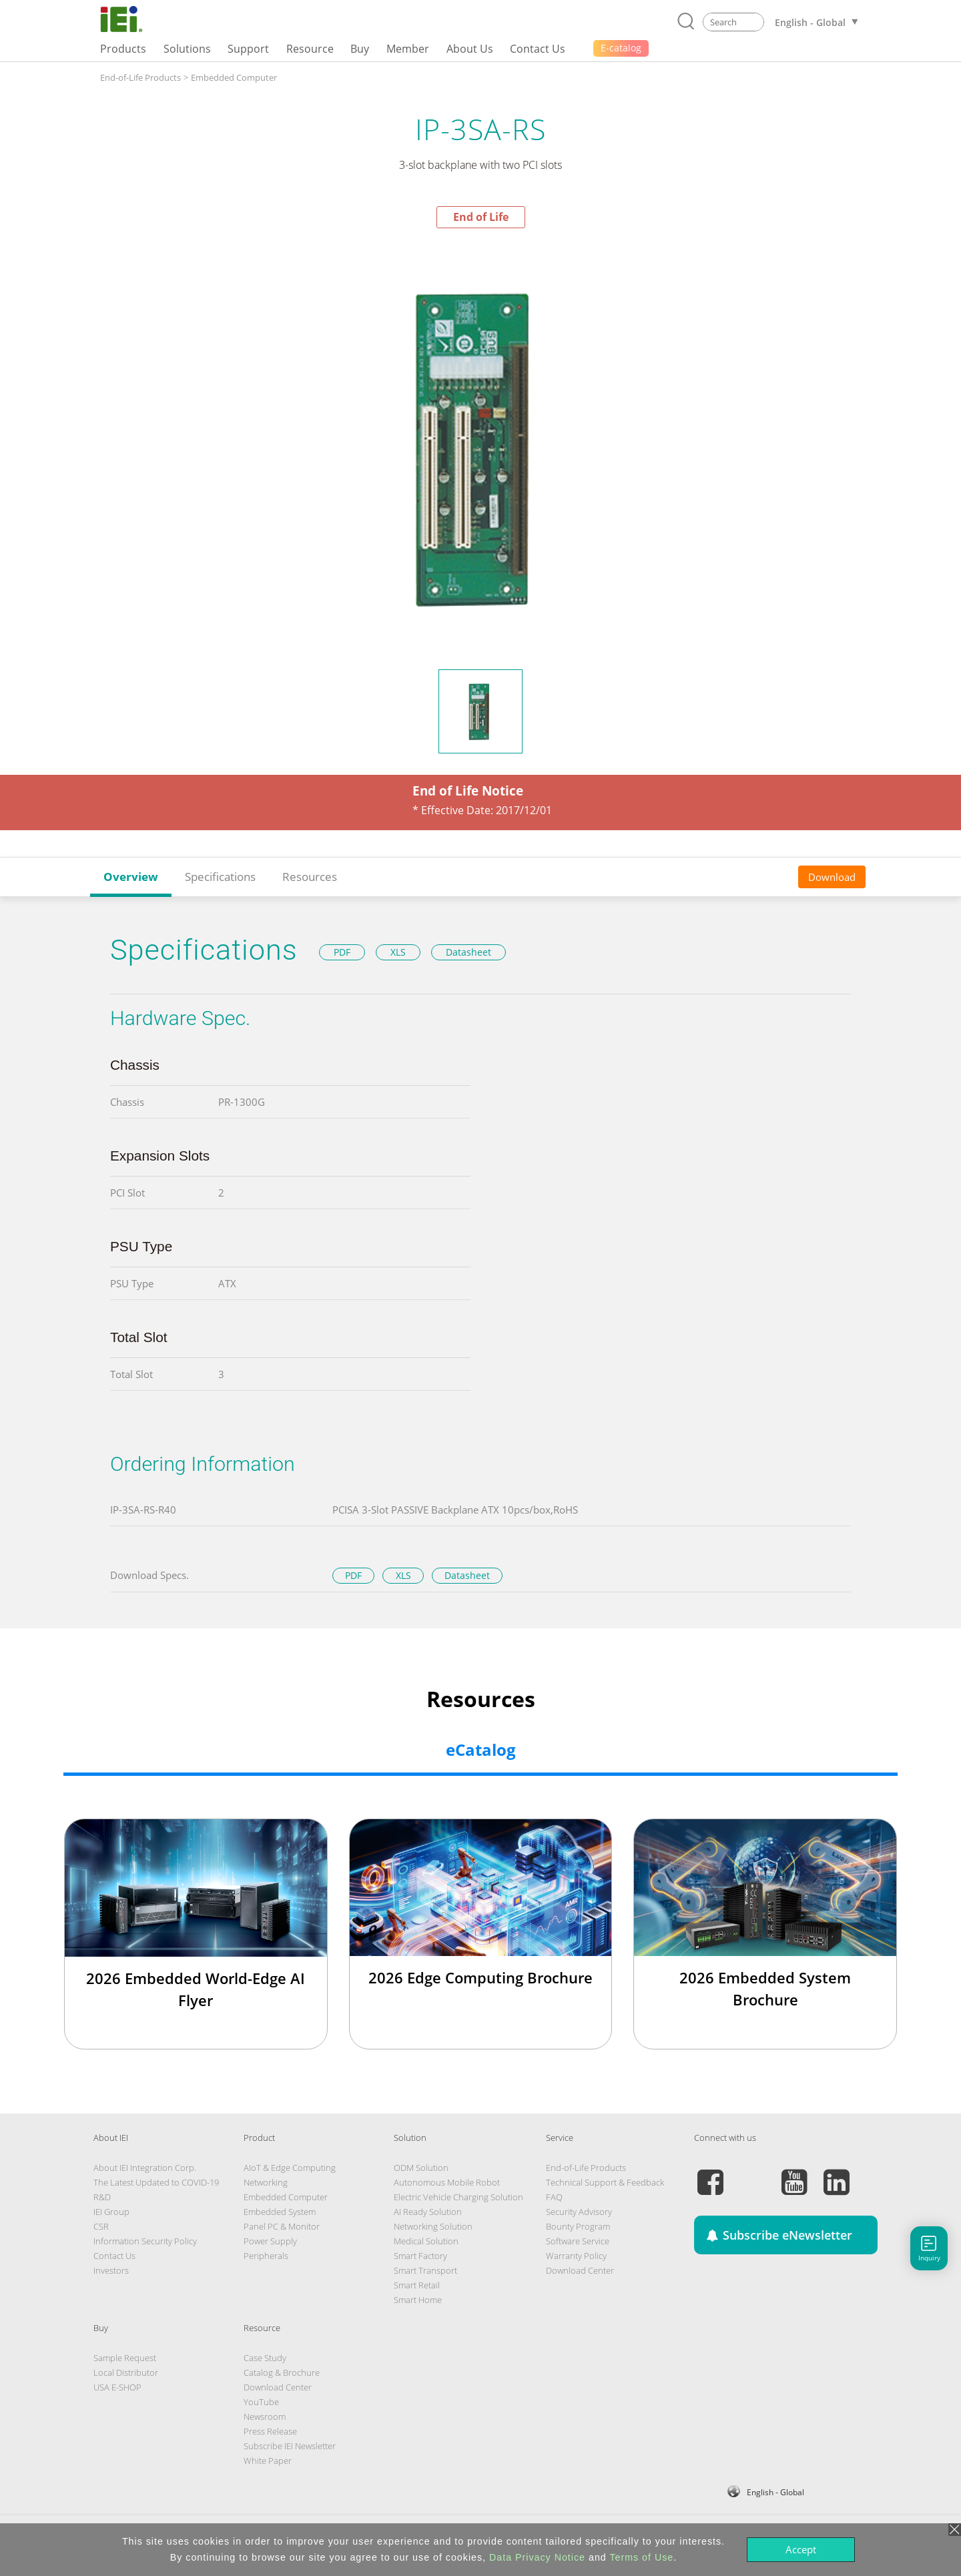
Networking (266, 2182)
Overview (130, 876)
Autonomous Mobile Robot (447, 2182)
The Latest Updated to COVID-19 (156, 2182)
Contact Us (114, 2256)
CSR (101, 2226)
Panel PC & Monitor (282, 2226)
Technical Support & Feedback (605, 2182)
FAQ (554, 2197)
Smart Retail (417, 2285)
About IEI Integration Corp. (144, 2168)
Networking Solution (433, 2226)
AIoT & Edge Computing (290, 2168)
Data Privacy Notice (537, 2557)
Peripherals (266, 2256)
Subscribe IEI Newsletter (290, 2446)
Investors (111, 2270)
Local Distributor (125, 2372)
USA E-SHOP (117, 2387)
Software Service (577, 2241)
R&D (102, 2197)
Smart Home (418, 2300)
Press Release (270, 2431)
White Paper (268, 2461)
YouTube (261, 2402)
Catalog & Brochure (282, 2372)
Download (832, 877)
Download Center (580, 2270)
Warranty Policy (576, 2256)
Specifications (220, 876)
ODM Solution (421, 2168)
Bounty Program (578, 2226)
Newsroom (265, 2416)
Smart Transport (425, 2270)
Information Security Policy (145, 2241)
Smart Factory (420, 2256)
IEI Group (111, 2212)
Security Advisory (579, 2212)
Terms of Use (641, 2557)
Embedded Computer (234, 77)
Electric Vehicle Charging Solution (458, 2197)
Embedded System (280, 2212)
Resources (309, 876)
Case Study (265, 2358)
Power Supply (270, 2241)
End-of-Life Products (140, 77)
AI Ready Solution (428, 2212)
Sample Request (124, 2358)
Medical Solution (426, 2241)
